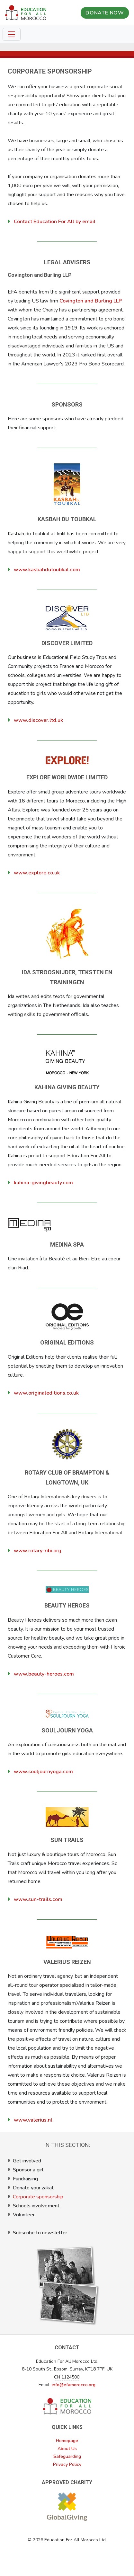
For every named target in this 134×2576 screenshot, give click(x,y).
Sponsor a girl (28, 2169)
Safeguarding (67, 2456)
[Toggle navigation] (12, 34)
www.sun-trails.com (38, 1899)
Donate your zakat (33, 2187)
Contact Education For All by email (54, 221)
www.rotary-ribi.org (37, 1550)
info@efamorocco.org (73, 2385)
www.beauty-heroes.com (44, 1674)
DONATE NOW (104, 12)
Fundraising (25, 2178)
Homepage (67, 2441)
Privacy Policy (67, 2464)
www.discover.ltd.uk (38, 720)
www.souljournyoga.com (43, 1771)
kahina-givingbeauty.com (43, 1182)
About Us (67, 2449)
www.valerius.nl (33, 2120)
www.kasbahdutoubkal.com (47, 569)
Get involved (27, 2160)
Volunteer (24, 2214)
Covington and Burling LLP (90, 300)
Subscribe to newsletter (40, 2232)
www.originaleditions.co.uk (46, 1393)
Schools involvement (36, 2205)
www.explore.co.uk (37, 872)
